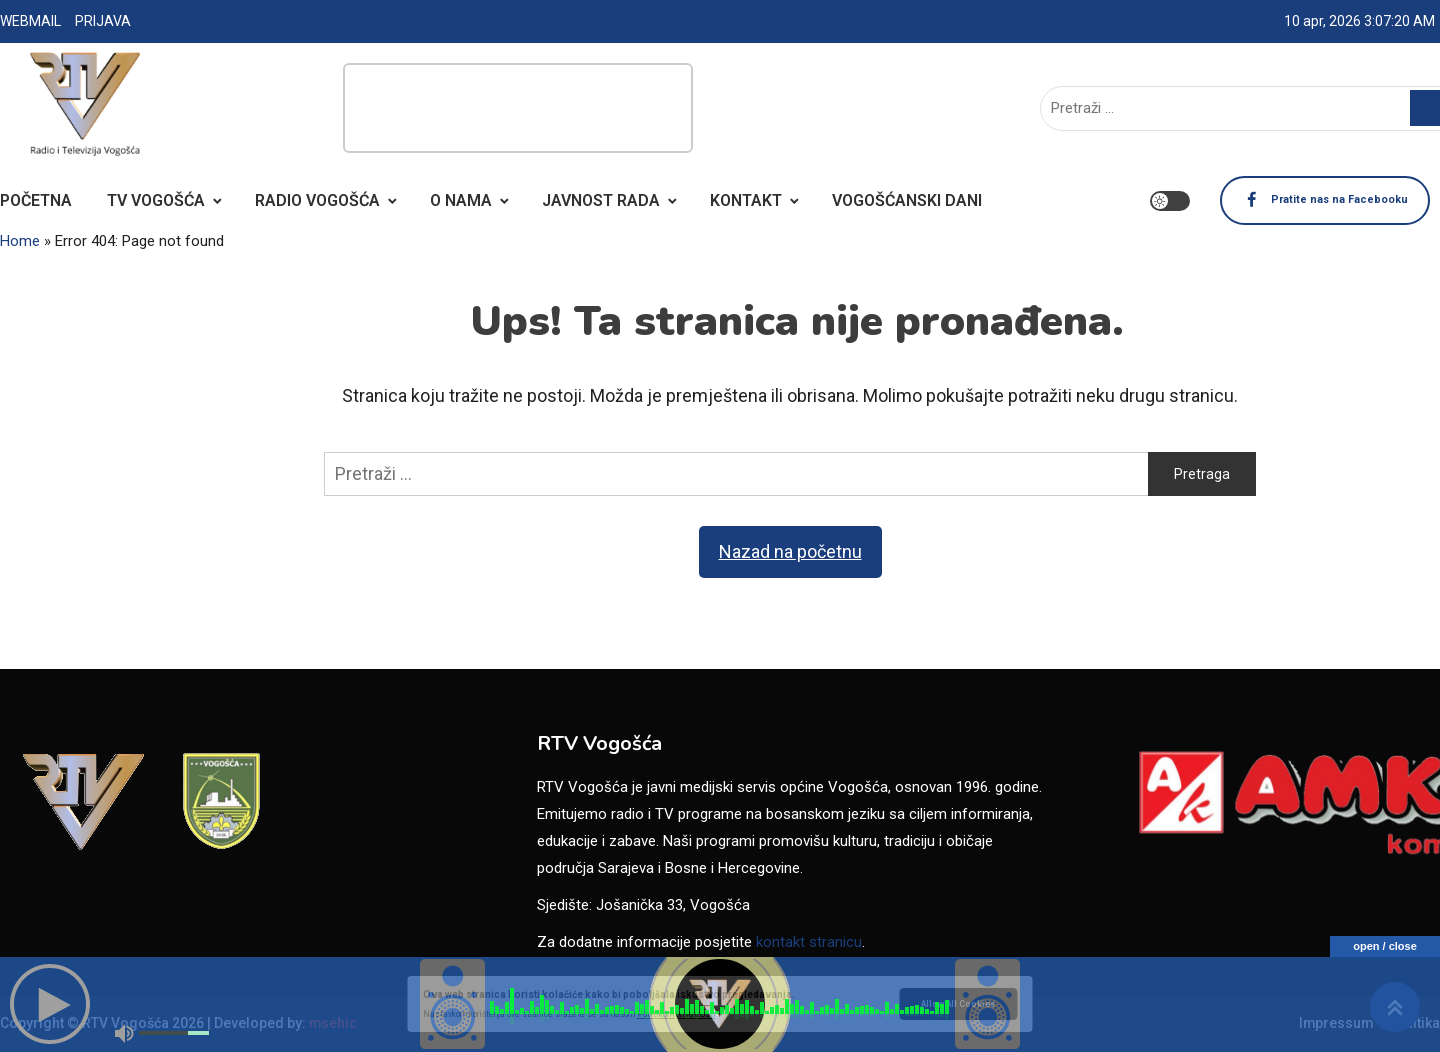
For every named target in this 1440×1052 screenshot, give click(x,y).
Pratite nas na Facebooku (1282, 201)
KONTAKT (746, 200)
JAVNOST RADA (601, 200)
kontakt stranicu (809, 942)
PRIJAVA (103, 21)
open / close (1385, 946)
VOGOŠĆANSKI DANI (907, 200)
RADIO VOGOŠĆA (317, 200)
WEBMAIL (30, 21)
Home (20, 241)
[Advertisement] (518, 108)
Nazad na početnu (790, 551)
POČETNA (36, 200)
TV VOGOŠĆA (156, 200)
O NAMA (461, 200)
